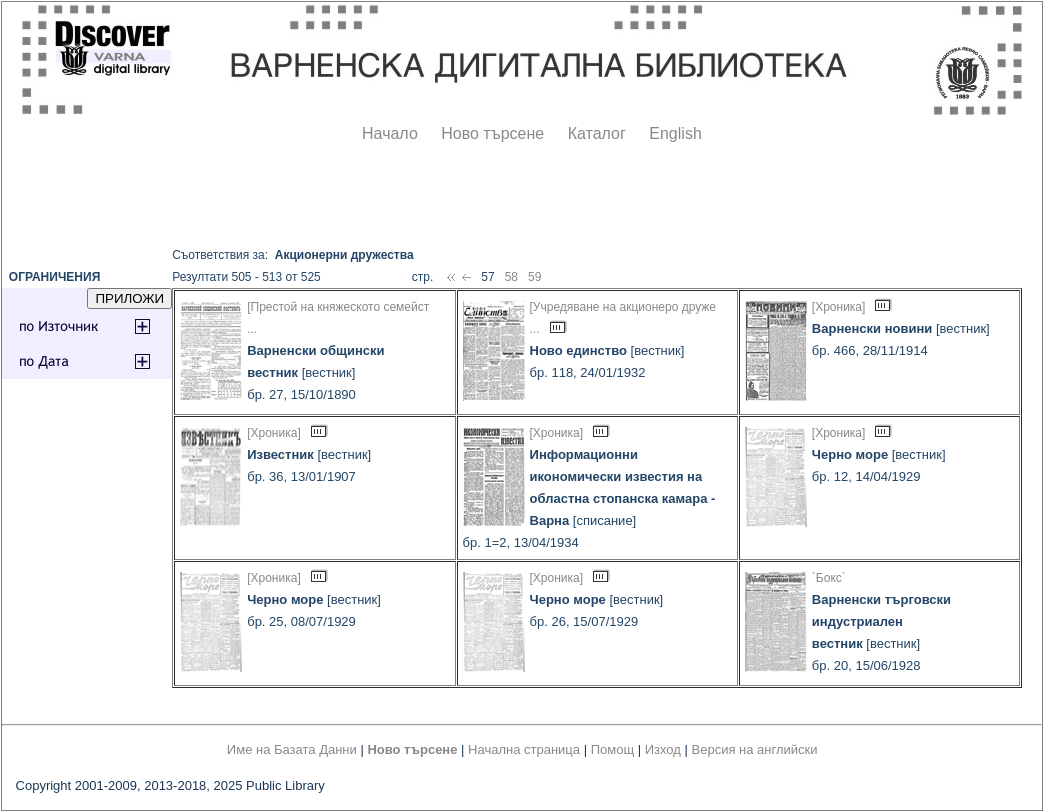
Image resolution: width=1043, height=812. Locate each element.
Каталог (597, 133)
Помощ (612, 749)
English (675, 133)
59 (534, 277)
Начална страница (524, 749)
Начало (390, 133)
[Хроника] (839, 307)
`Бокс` (829, 578)
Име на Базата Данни (292, 749)
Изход (663, 749)
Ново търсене (492, 133)
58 (511, 277)
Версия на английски (755, 749)
